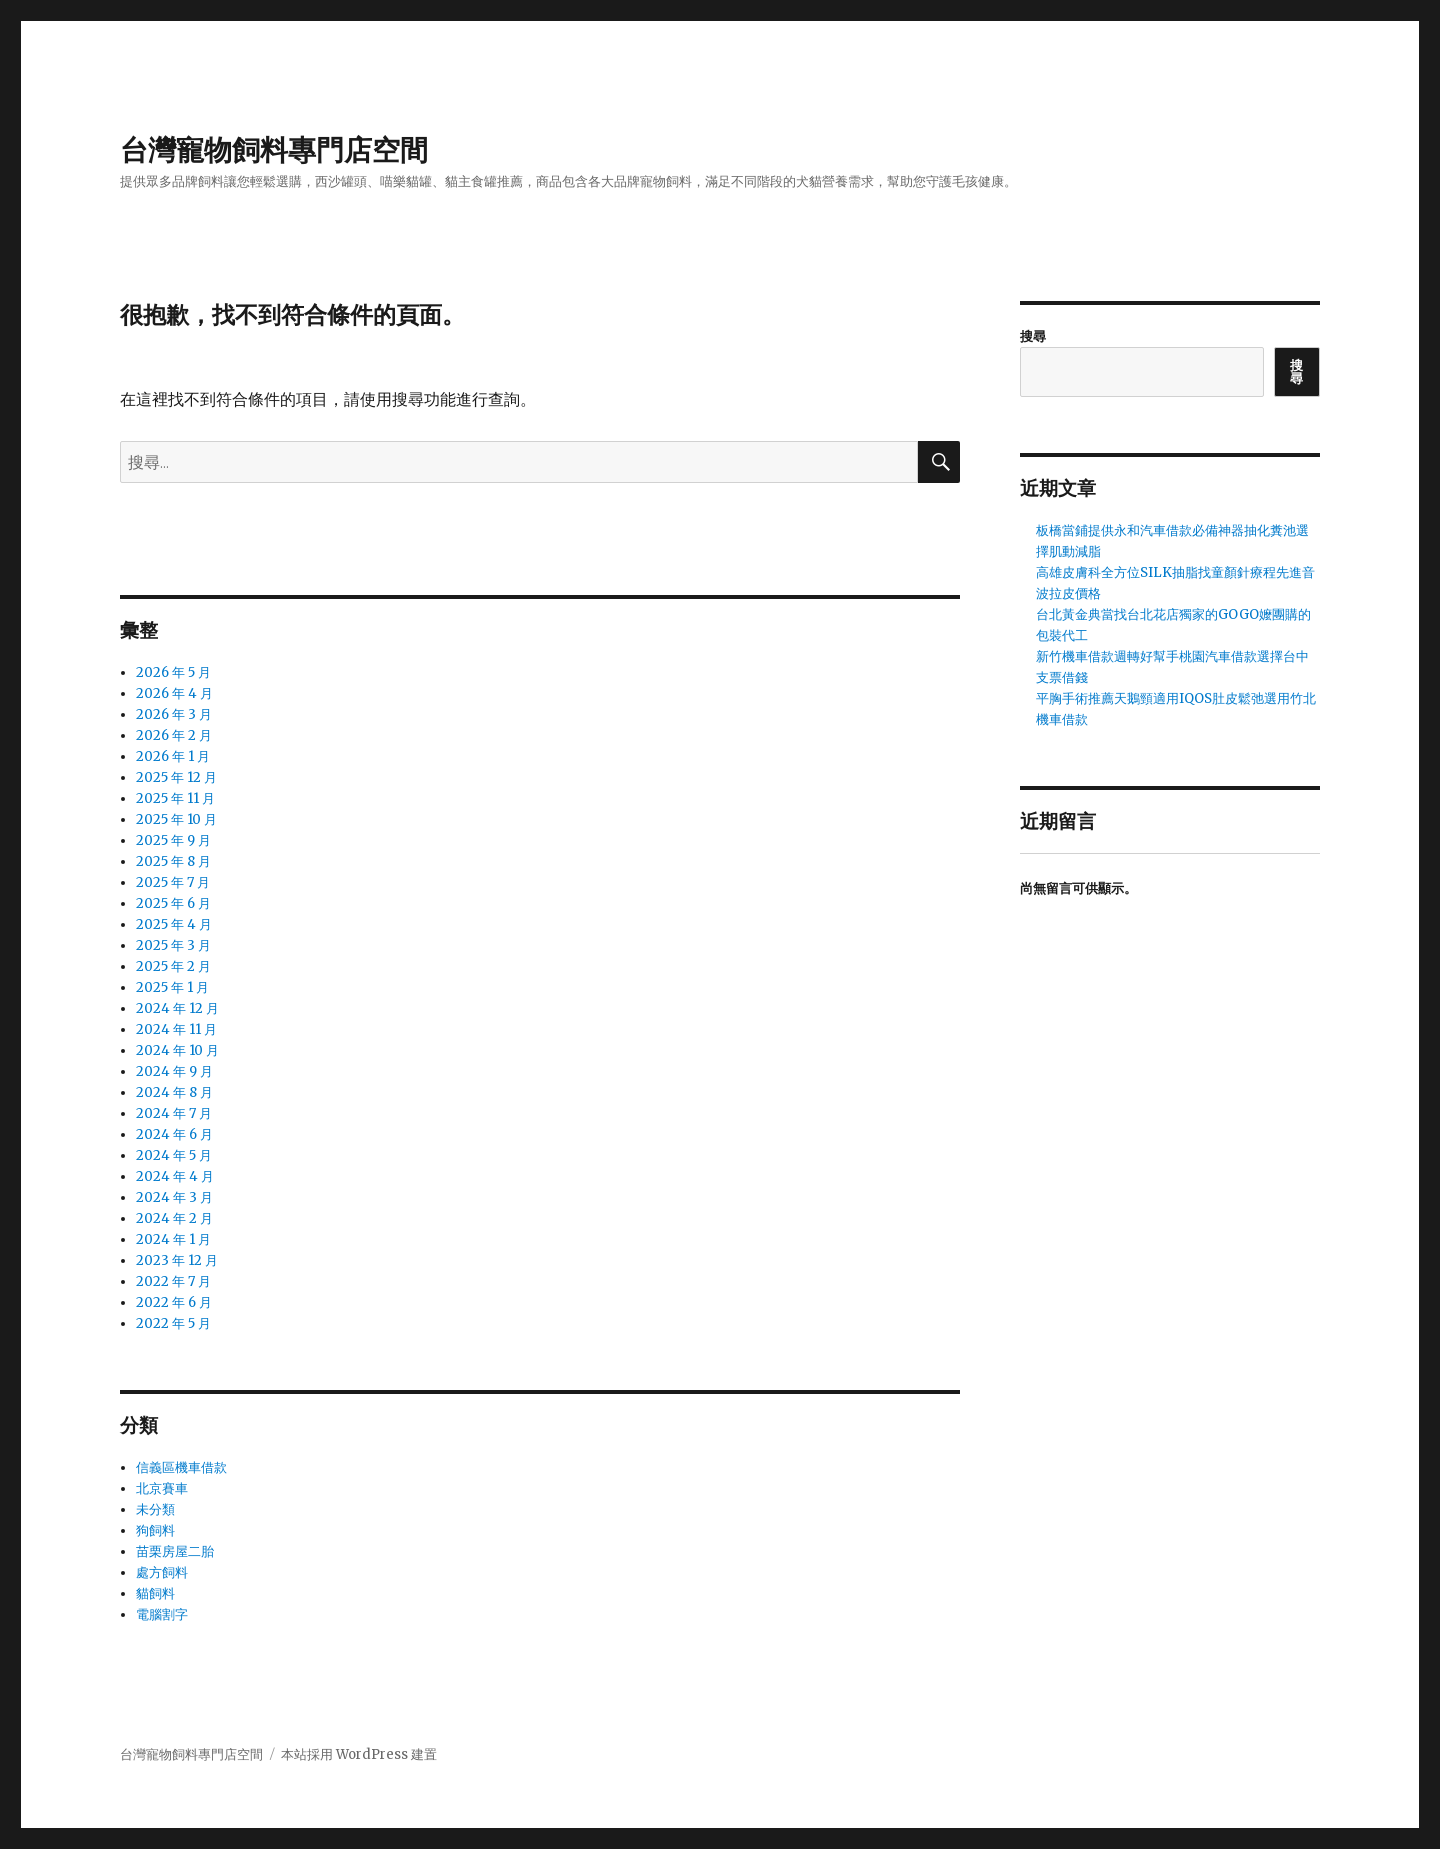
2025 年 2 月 (173, 966)
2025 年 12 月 (176, 777)
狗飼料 (155, 1530)
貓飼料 (155, 1593)
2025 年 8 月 (173, 861)
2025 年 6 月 (173, 903)
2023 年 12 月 (177, 1260)
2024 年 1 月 (173, 1239)
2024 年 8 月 (174, 1092)
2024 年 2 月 (174, 1218)
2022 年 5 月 (173, 1323)
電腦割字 (162, 1614)
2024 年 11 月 (176, 1029)
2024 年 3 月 (174, 1197)
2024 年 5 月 (174, 1155)
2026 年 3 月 (174, 714)
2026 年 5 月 (173, 672)
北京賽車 (162, 1488)
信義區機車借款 (181, 1467)
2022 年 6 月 (174, 1302)
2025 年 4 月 (174, 924)
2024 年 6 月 (174, 1134)
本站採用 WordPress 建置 (359, 1754)
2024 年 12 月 (177, 1008)
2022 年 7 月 (173, 1281)
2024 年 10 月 (177, 1050)
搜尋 (1033, 336)
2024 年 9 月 (174, 1071)
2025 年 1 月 (172, 987)
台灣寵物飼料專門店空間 (274, 150)
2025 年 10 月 (176, 819)
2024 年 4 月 (175, 1176)
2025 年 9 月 (173, 840)
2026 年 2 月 (174, 735)
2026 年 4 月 (174, 693)
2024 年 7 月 (174, 1113)
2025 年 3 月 (173, 945)
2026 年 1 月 (173, 756)
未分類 (155, 1509)
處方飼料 (162, 1572)
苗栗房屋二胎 (175, 1551)
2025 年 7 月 (173, 882)
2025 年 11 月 (175, 798)
